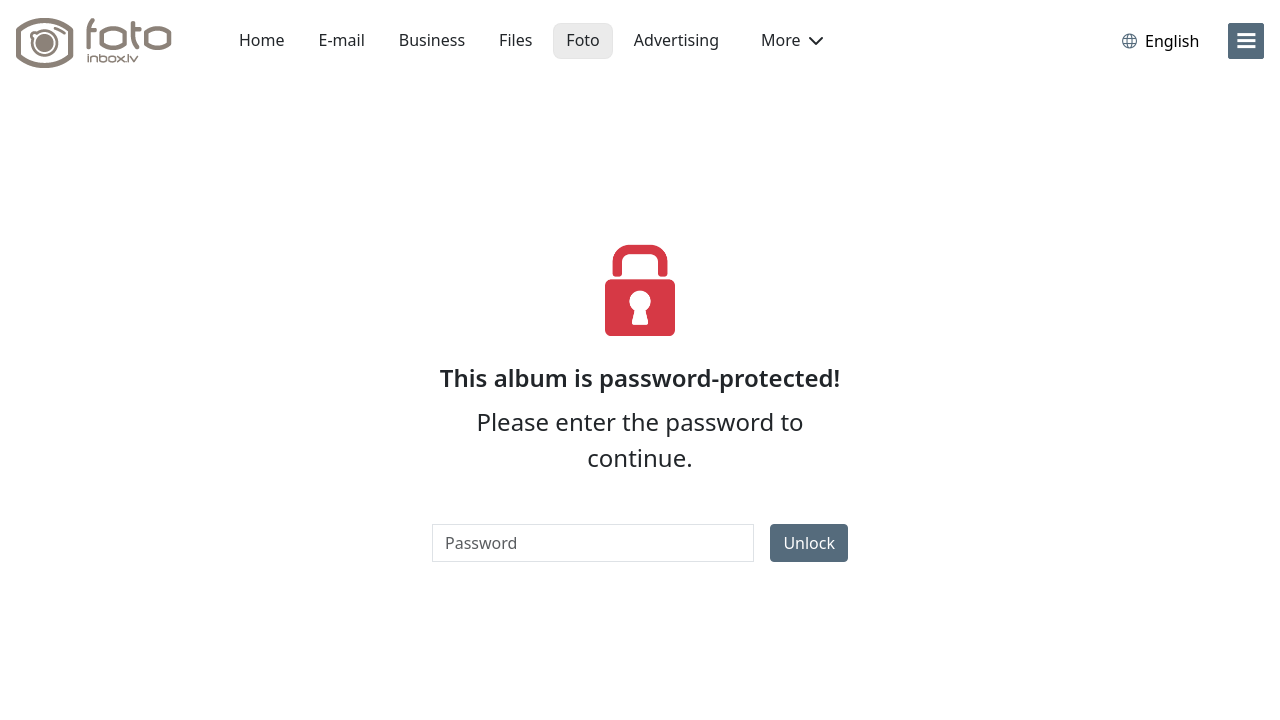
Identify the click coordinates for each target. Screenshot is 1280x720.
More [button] (792, 40)
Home (262, 40)
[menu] (1246, 41)
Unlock (809, 543)
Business (432, 40)
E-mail (342, 40)
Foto (582, 40)
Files (515, 40)
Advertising (676, 40)
